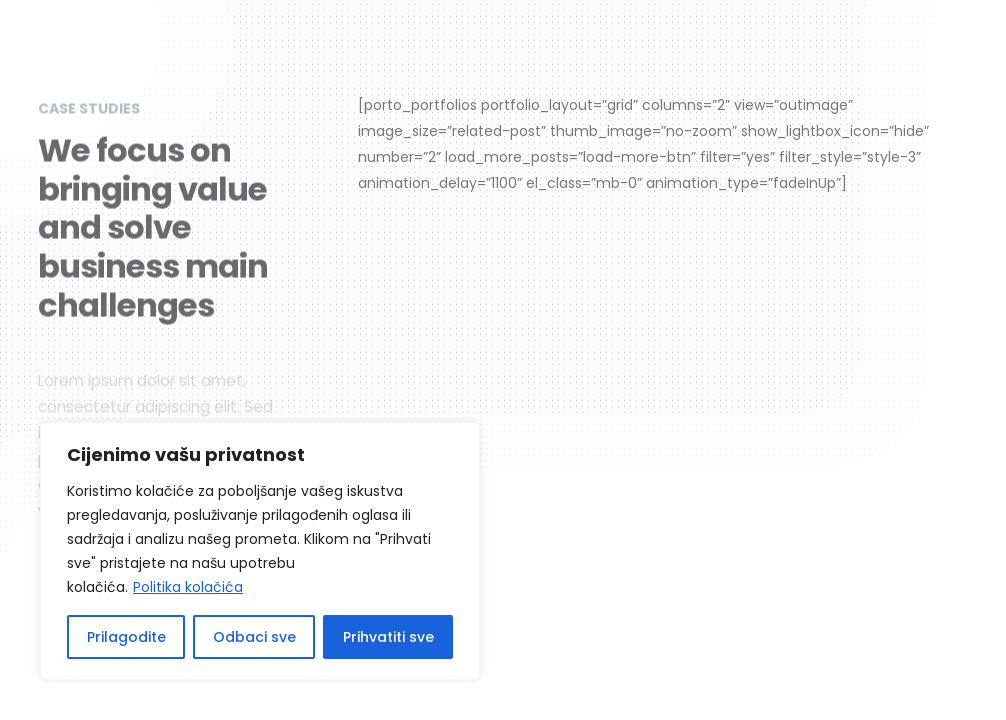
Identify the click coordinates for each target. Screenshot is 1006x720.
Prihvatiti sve (388, 637)
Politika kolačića (188, 587)
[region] (260, 551)
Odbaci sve (254, 637)
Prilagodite (126, 637)
